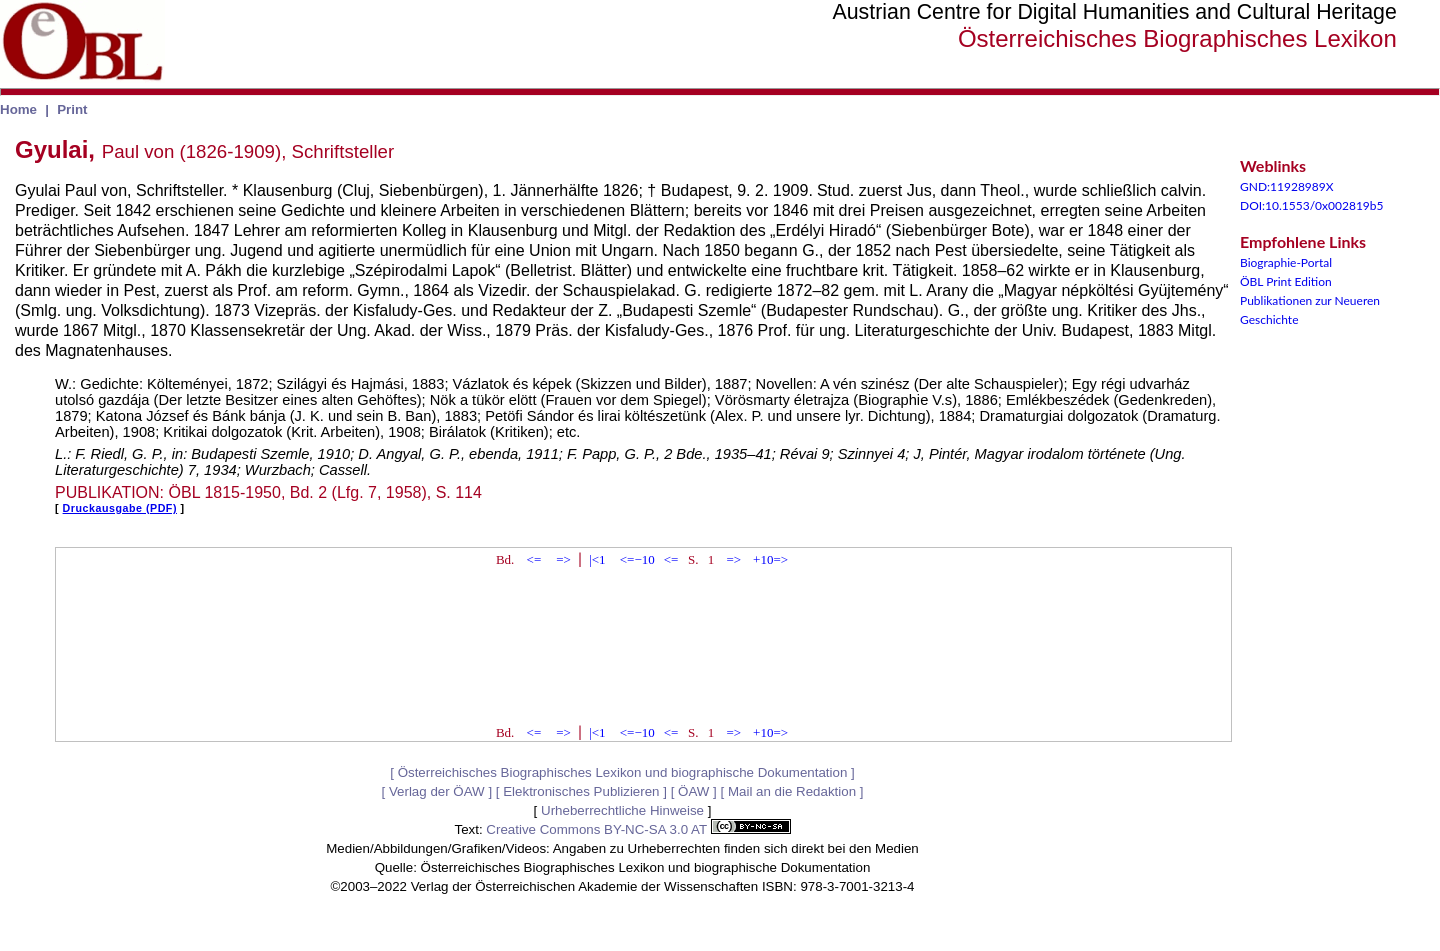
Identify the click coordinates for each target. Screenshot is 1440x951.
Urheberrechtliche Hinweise (622, 810)
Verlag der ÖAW (437, 791)
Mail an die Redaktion (792, 791)
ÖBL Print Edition (1286, 281)
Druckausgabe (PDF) (120, 508)
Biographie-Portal (1286, 262)
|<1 (597, 559)
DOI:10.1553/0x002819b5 (1312, 205)
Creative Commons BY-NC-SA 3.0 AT (638, 829)
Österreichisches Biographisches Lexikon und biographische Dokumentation (623, 772)
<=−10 (637, 559)
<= (534, 559)
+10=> (770, 559)
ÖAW (693, 791)
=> (563, 559)
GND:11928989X (1287, 186)
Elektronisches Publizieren (581, 791)
